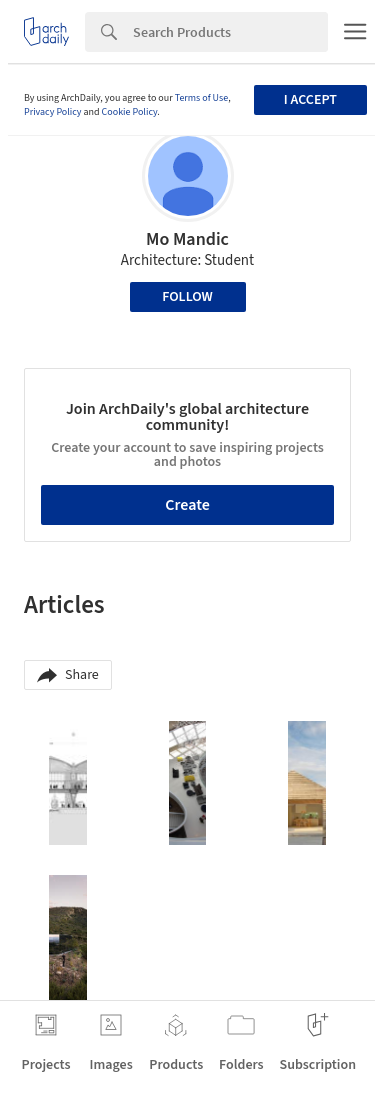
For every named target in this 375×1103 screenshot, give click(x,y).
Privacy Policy (53, 112)
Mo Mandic (187, 239)
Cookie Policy (130, 112)
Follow (187, 297)
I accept (310, 100)
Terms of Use (202, 98)
